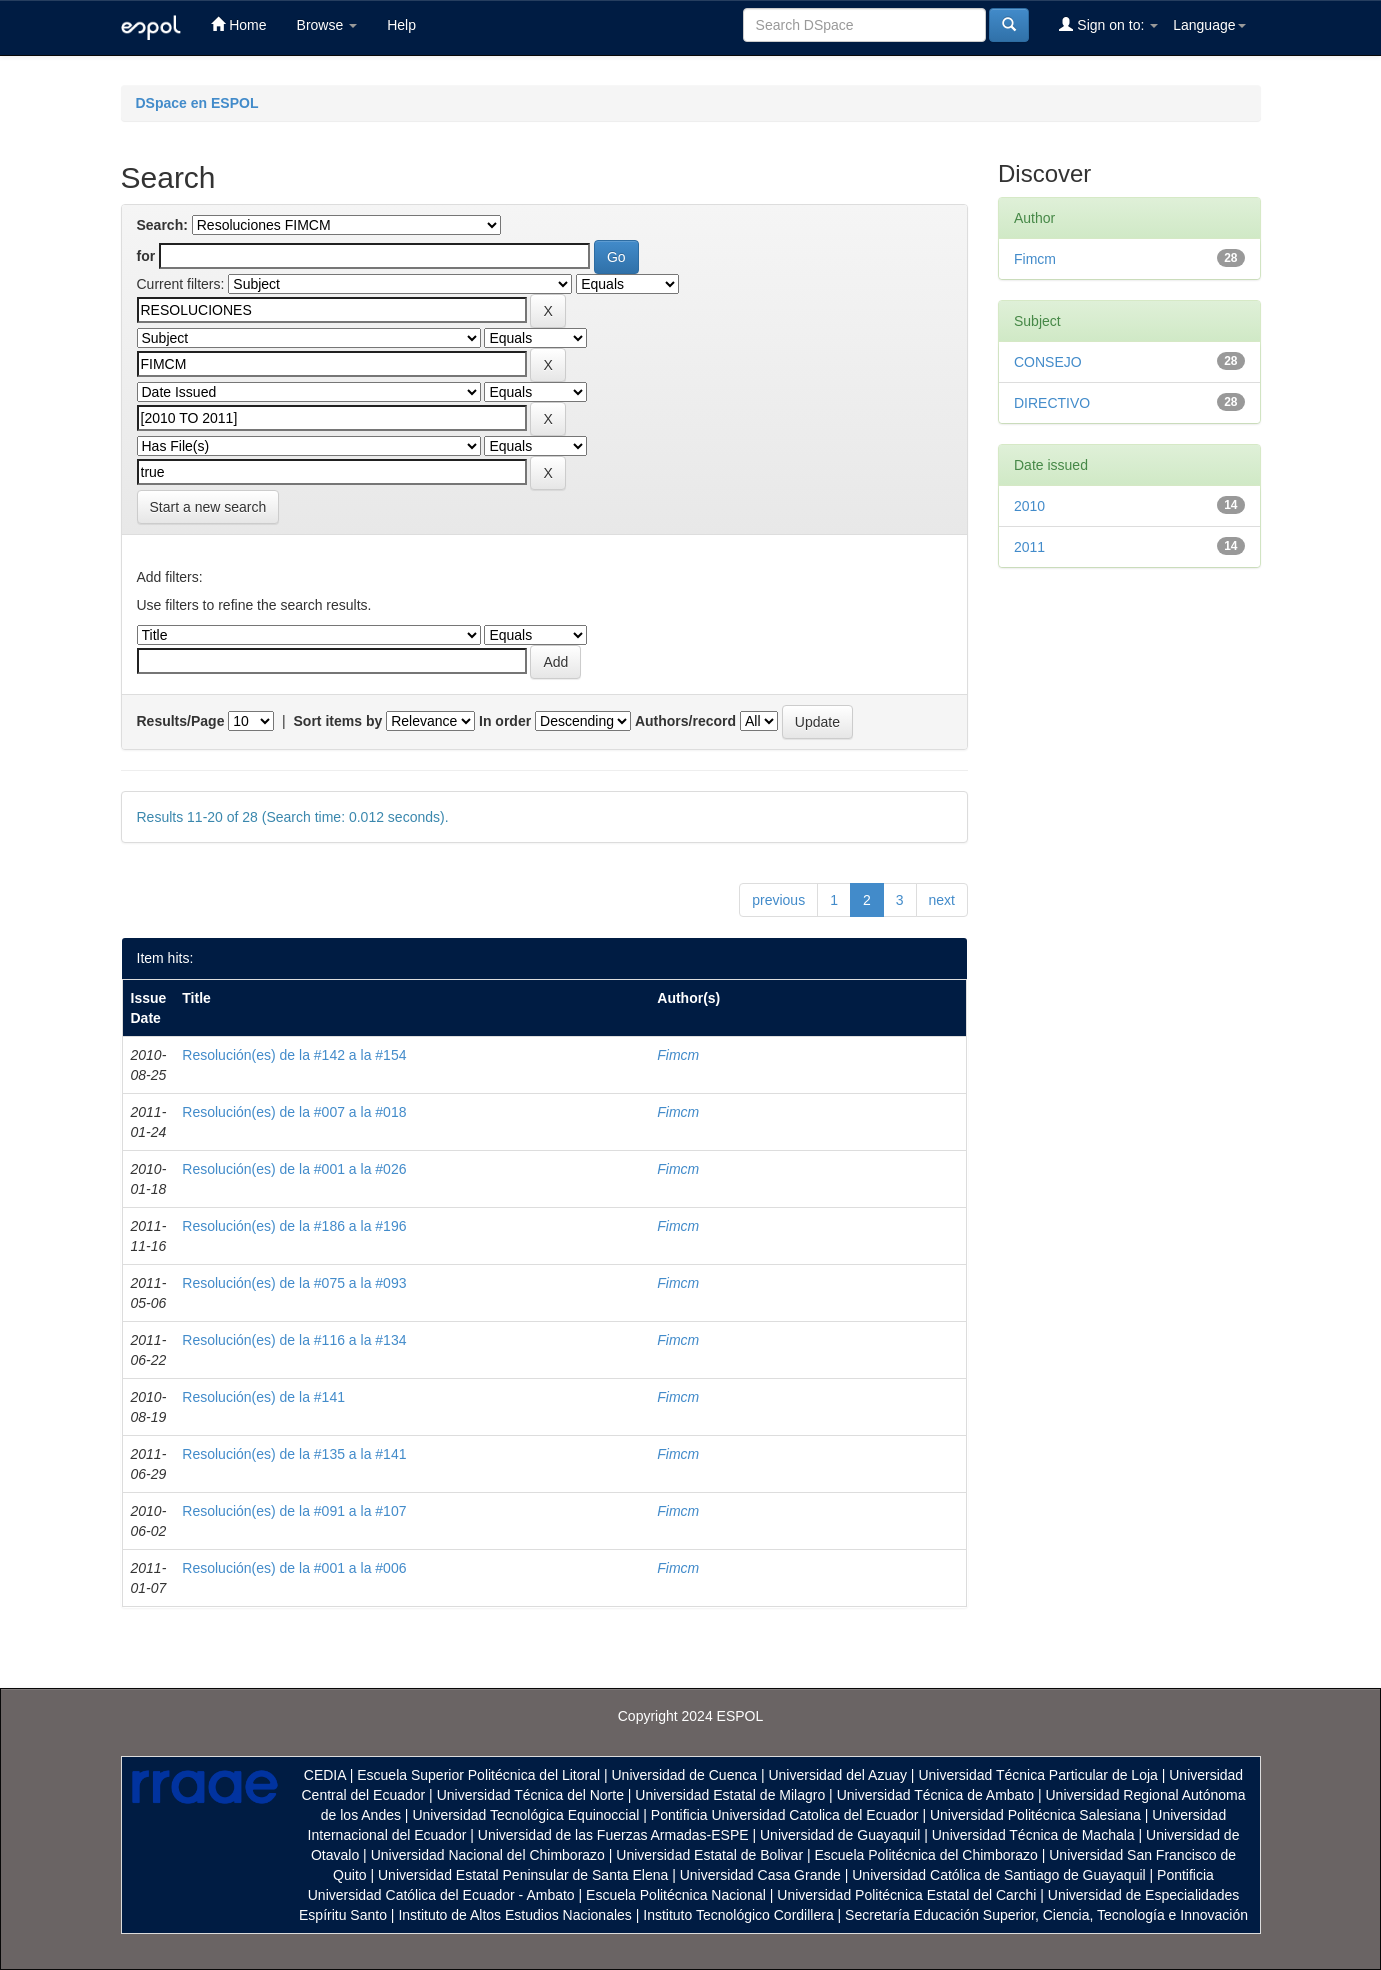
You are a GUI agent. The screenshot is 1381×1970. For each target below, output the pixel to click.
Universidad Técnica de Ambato (935, 1795)
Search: (162, 225)
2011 (1029, 547)
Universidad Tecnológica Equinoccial (525, 1815)
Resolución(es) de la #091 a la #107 (294, 1511)
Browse (327, 25)
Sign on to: (1108, 24)
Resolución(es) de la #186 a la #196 (294, 1226)
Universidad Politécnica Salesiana (1035, 1815)
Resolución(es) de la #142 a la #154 (294, 1055)
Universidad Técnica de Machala (1033, 1835)
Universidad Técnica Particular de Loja (1037, 1775)
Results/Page (181, 721)
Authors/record (685, 721)
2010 (1029, 506)
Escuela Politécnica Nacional (676, 1895)
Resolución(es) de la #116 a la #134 (294, 1340)
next (942, 900)
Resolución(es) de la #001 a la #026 (294, 1169)
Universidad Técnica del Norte (530, 1795)
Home (238, 24)
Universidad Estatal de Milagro (730, 1795)
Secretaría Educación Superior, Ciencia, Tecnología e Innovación (1046, 1915)
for (146, 256)
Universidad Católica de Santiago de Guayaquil (998, 1875)
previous (778, 900)
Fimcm (678, 1055)
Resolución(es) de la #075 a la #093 (294, 1283)
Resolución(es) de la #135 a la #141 (294, 1454)
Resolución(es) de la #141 (263, 1397)
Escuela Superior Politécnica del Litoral (478, 1775)
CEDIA (325, 1775)
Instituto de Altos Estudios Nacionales (514, 1915)
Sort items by (338, 721)
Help (401, 25)
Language (1209, 25)
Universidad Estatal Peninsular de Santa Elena (523, 1875)
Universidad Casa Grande (762, 1875)
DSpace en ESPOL (197, 103)
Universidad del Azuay (837, 1775)
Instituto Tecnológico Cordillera (738, 1915)
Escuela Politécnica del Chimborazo (925, 1855)
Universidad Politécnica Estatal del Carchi (906, 1895)
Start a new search (208, 507)
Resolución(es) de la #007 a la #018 (294, 1112)
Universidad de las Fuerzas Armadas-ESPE (613, 1835)
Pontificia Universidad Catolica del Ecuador (785, 1815)
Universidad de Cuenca (684, 1775)
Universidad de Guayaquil (840, 1835)
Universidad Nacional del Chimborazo (488, 1855)
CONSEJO (1048, 362)
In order (505, 721)
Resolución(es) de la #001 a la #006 (294, 1568)
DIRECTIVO (1052, 403)
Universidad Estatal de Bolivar (709, 1855)
